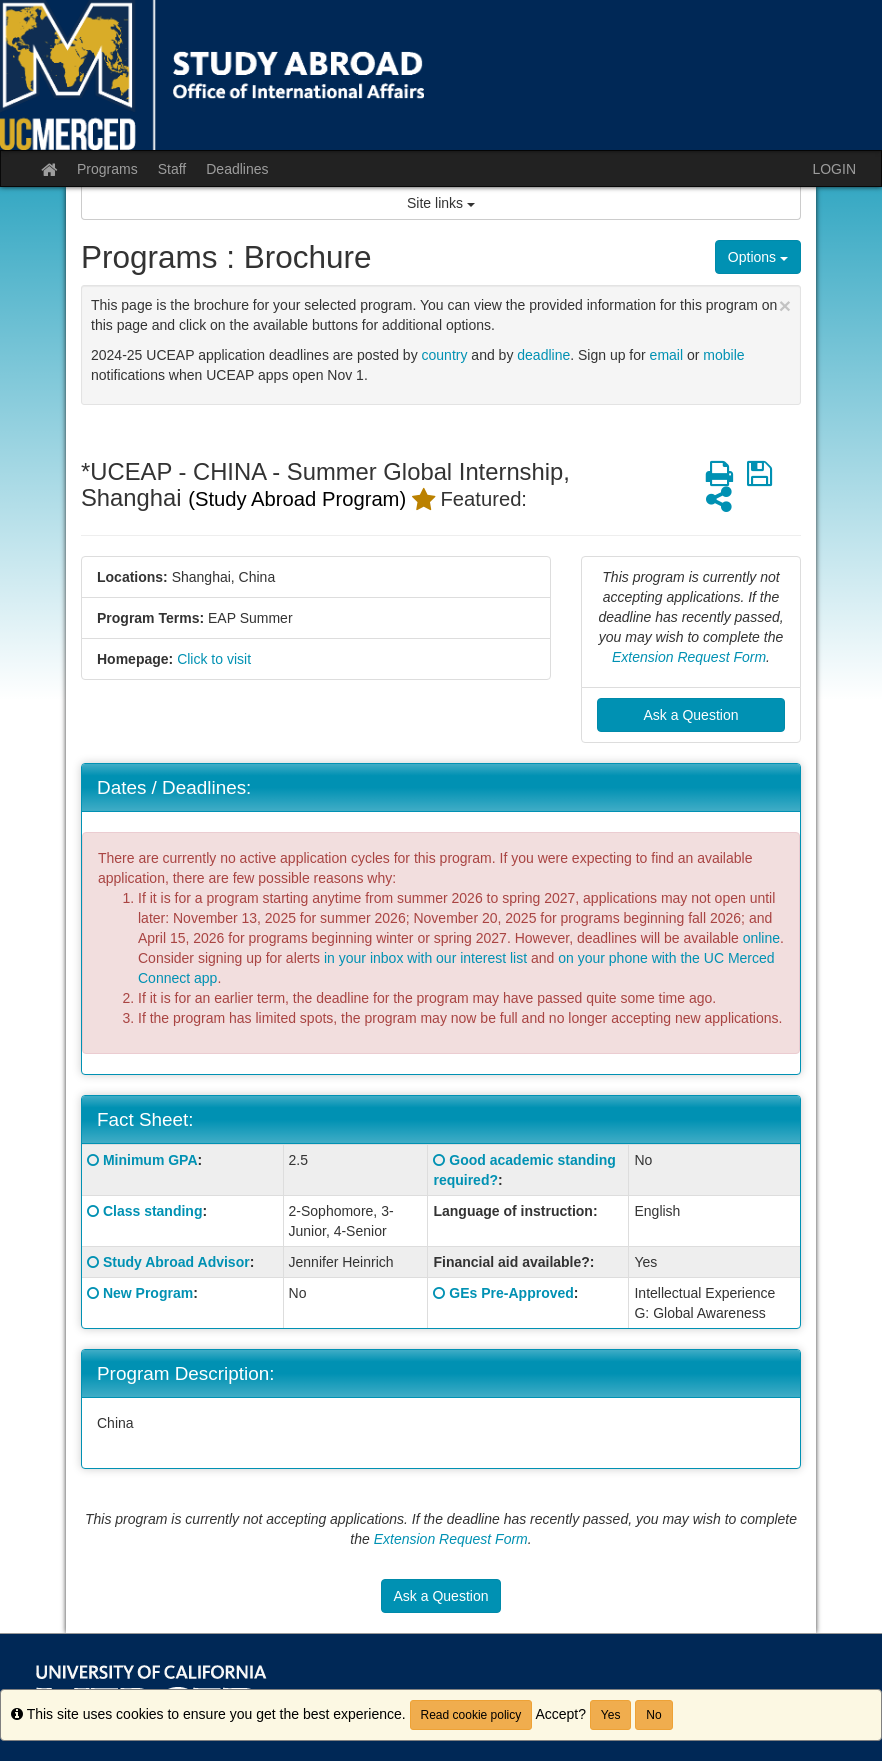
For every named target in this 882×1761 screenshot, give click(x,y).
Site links (441, 203)
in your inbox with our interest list (425, 958)
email (666, 355)
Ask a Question (691, 715)
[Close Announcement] (785, 305)
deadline (543, 355)
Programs (107, 169)
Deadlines (237, 169)
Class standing (153, 1211)
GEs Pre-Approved (511, 1293)
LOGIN (834, 169)
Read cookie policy (471, 1715)
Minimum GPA (150, 1160)
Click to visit (214, 659)
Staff (172, 169)
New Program (148, 1293)
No (653, 1715)
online (761, 938)
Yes (611, 1715)
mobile (723, 355)
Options (758, 257)
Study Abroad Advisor (176, 1262)
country (445, 355)
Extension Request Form (689, 657)
